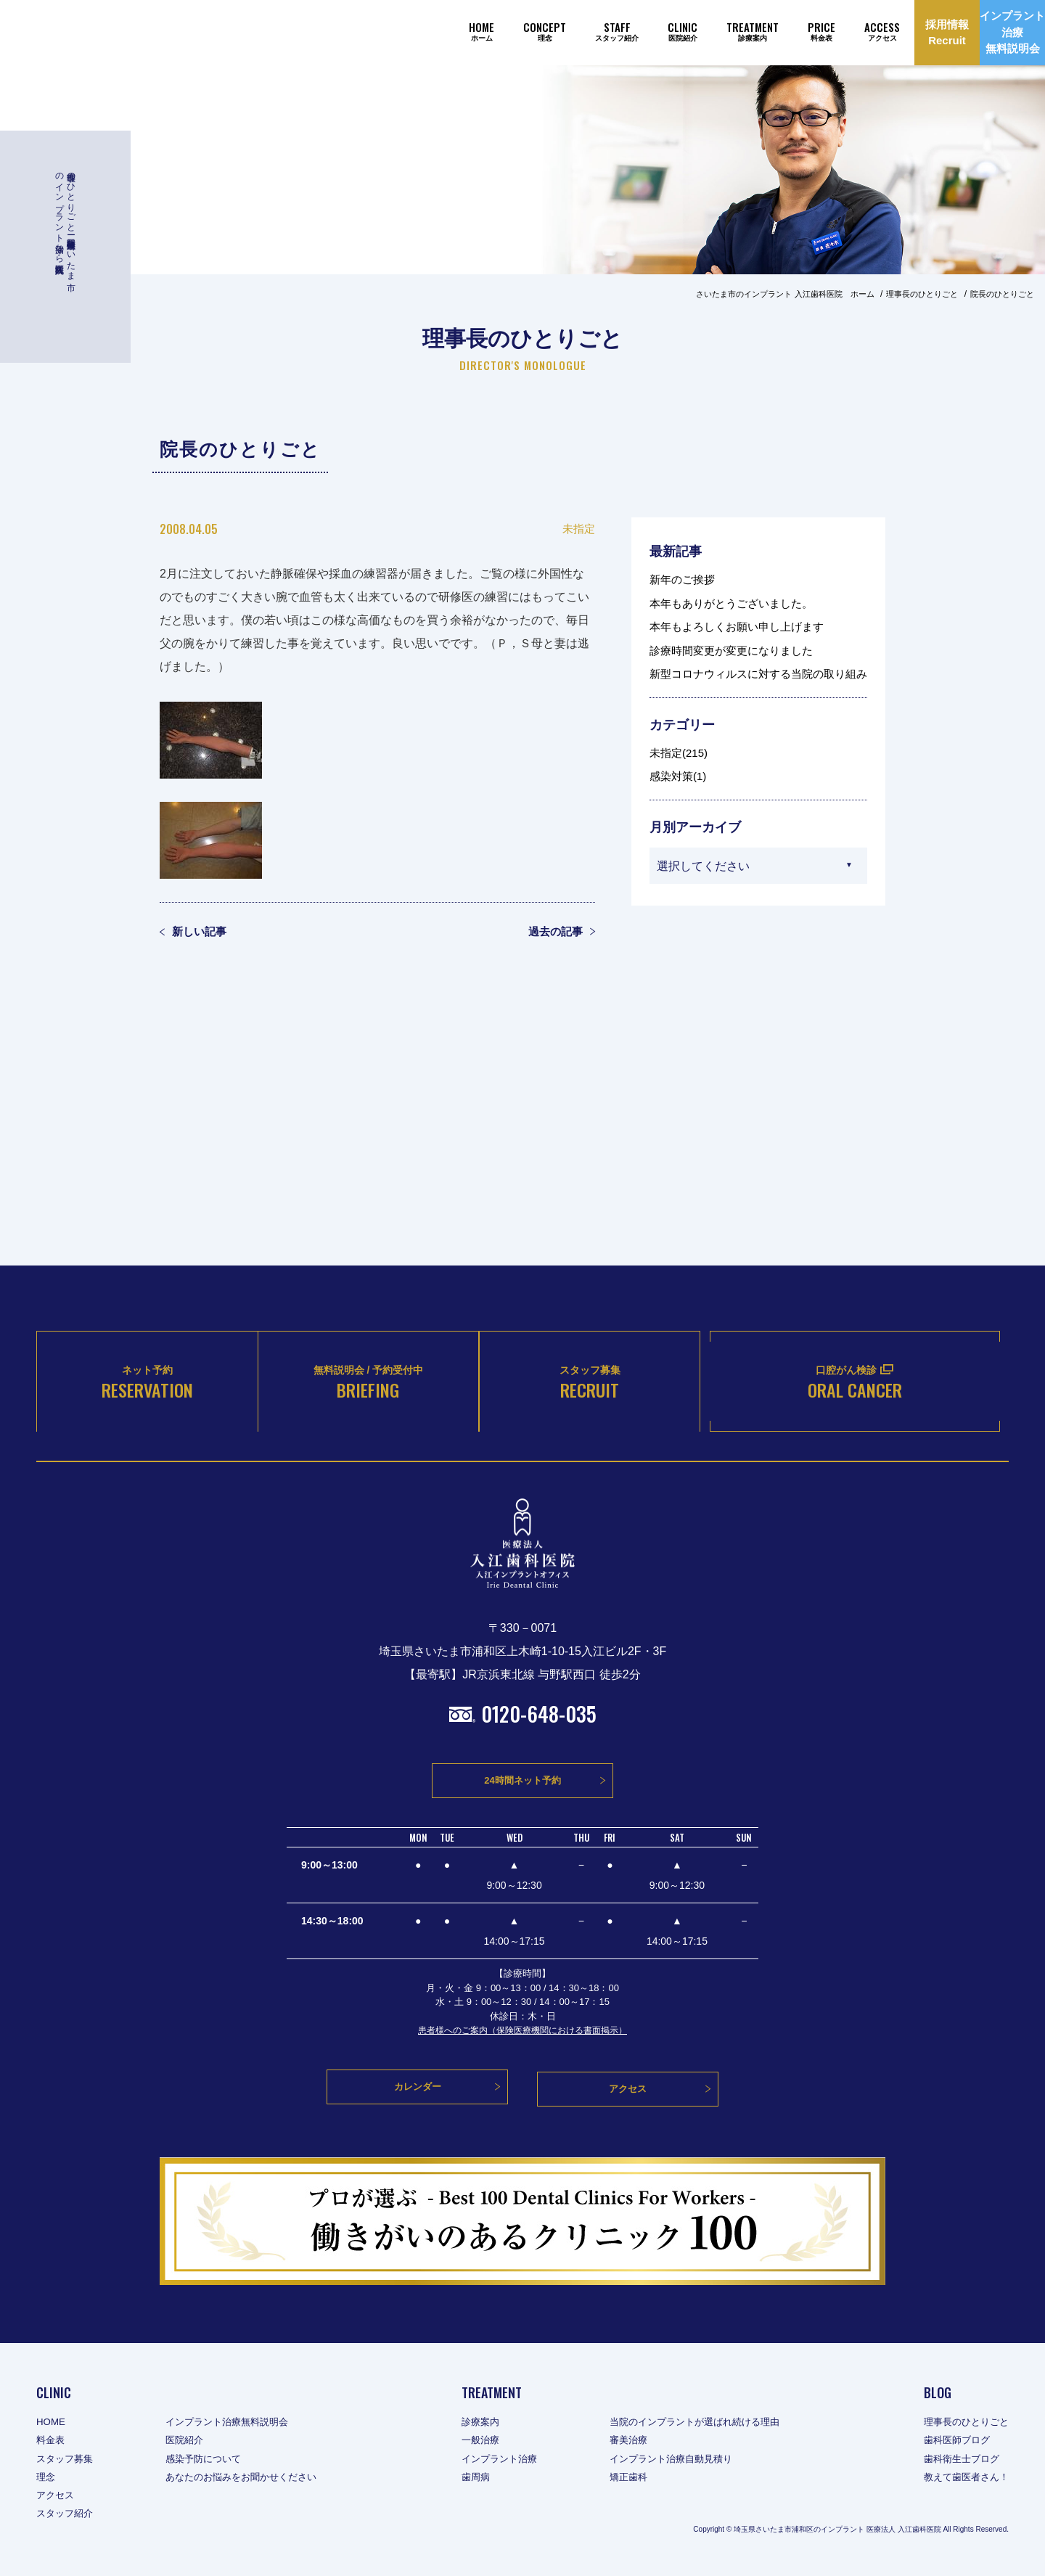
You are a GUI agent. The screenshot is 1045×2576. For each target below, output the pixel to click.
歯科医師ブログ (952, 2442)
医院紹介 (190, 2442)
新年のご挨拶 (682, 579)
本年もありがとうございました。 (731, 603)
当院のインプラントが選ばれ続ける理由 (701, 2424)
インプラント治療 (497, 2460)
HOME (51, 2424)
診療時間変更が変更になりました (731, 650)
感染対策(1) (677, 776)
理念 (46, 2479)
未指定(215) (678, 753)
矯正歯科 (630, 2479)
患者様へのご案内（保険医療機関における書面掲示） (522, 2038)
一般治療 (476, 2442)
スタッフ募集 (66, 2460)
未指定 (578, 528)
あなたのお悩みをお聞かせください (251, 2479)
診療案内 (476, 2424)
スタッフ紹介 (66, 2516)
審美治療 (630, 2442)
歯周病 (471, 2479)
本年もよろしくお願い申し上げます (736, 626)
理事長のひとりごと (963, 2424)
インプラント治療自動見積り (676, 2460)
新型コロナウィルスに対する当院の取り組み (758, 674)
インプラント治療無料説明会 (236, 2424)
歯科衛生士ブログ (958, 2460)
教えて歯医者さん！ (963, 2479)
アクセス (56, 2497)
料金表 (51, 2442)
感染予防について (210, 2460)
